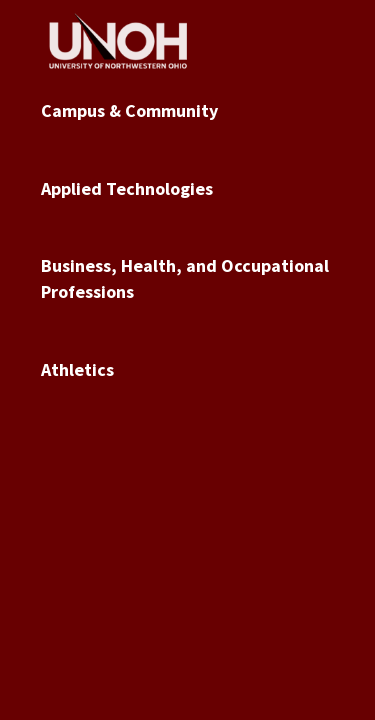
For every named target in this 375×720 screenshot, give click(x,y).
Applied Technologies (127, 188)
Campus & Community (129, 110)
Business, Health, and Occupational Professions (185, 278)
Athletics (77, 369)
